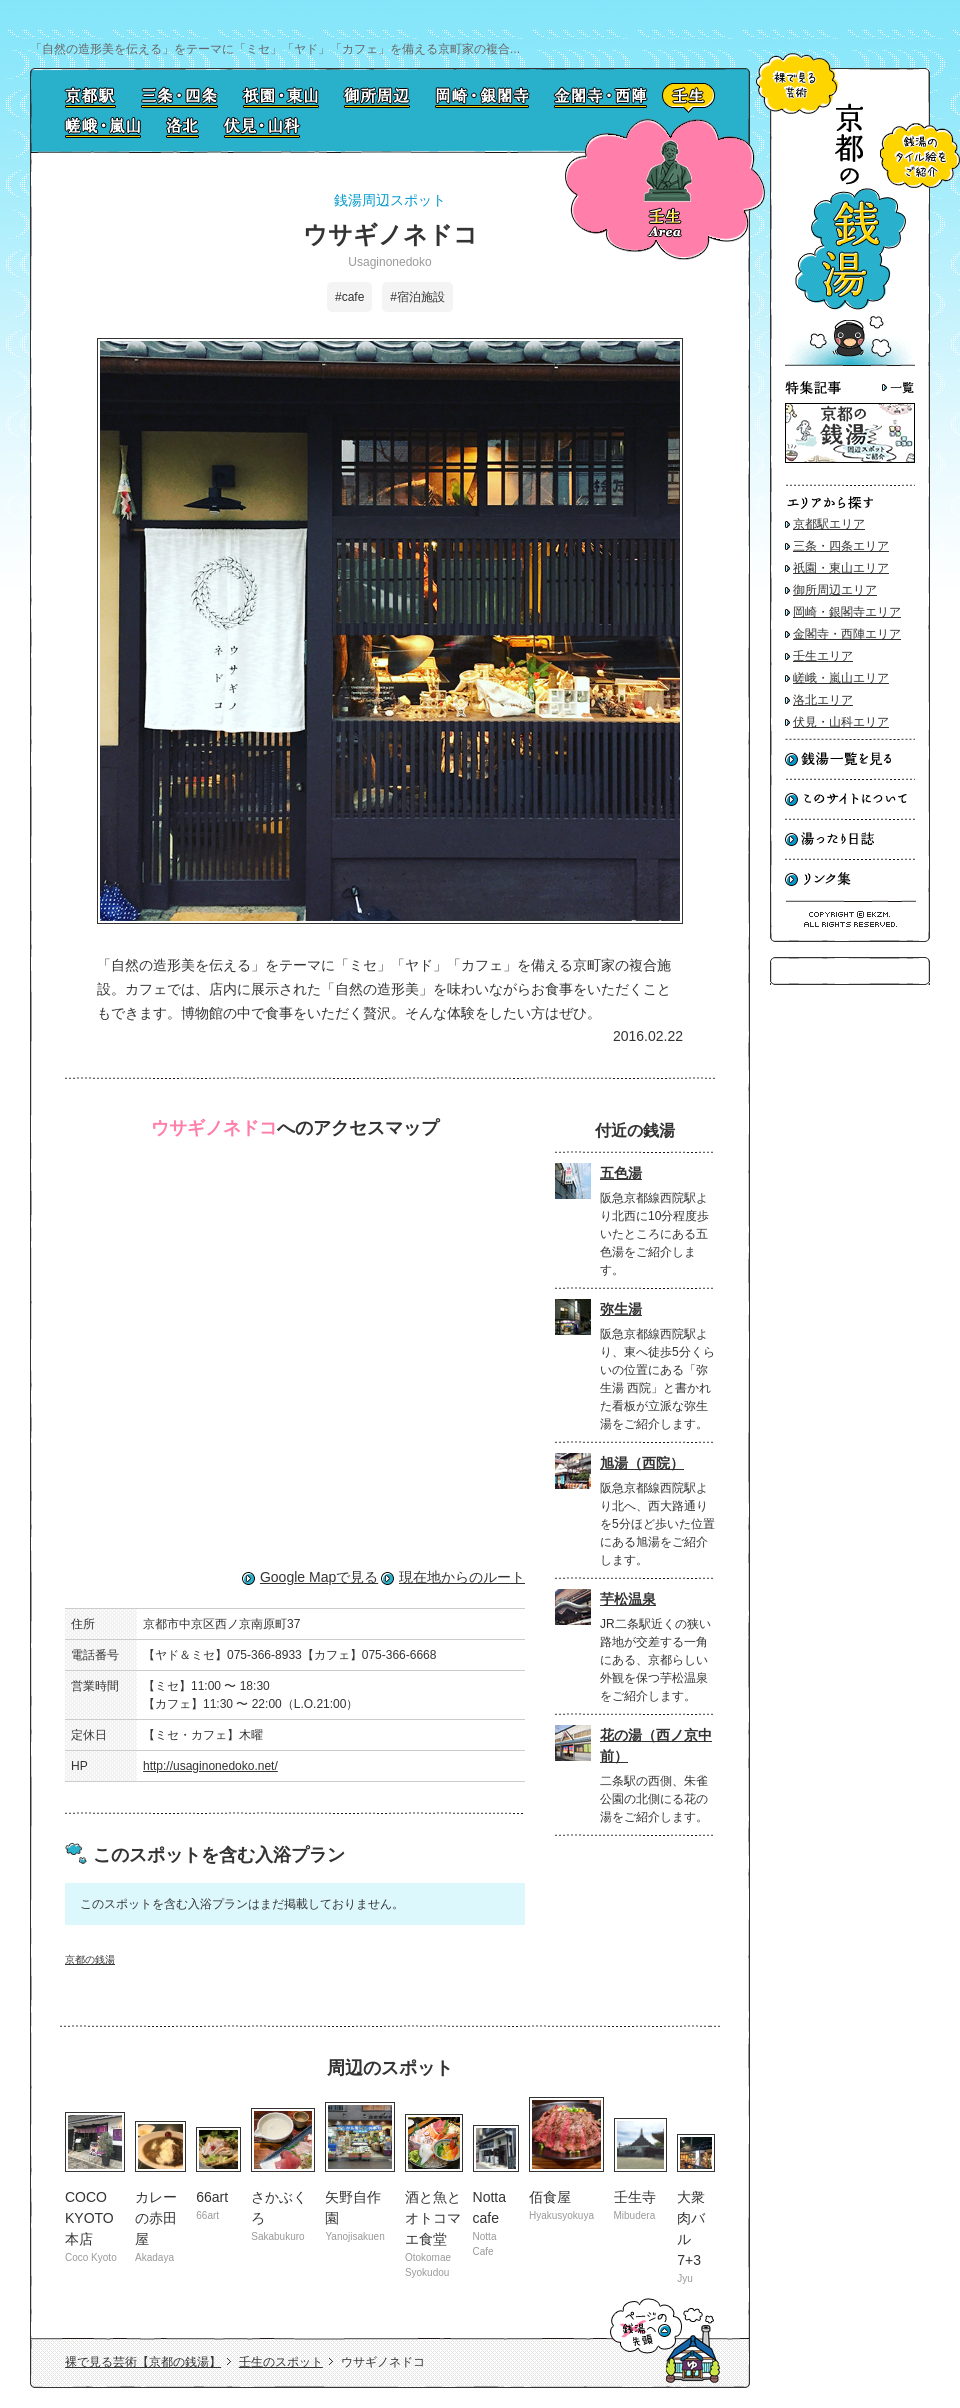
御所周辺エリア (835, 590)
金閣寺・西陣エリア (847, 634)
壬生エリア (823, 656)
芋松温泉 (628, 1599)
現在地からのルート (462, 1577)
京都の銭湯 (90, 1959)
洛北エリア (823, 700)
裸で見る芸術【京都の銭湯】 (143, 2362)
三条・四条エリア (841, 546)
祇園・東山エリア (841, 568)
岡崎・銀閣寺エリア (847, 612)
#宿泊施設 (417, 297)
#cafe (349, 297)
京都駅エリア (829, 524)
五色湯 (621, 1173)
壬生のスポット (281, 2362)
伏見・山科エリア (841, 722)
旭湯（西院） (642, 1463)
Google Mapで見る (319, 1577)
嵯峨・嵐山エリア (841, 678)
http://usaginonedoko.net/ (210, 1766)
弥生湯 (621, 1309)
